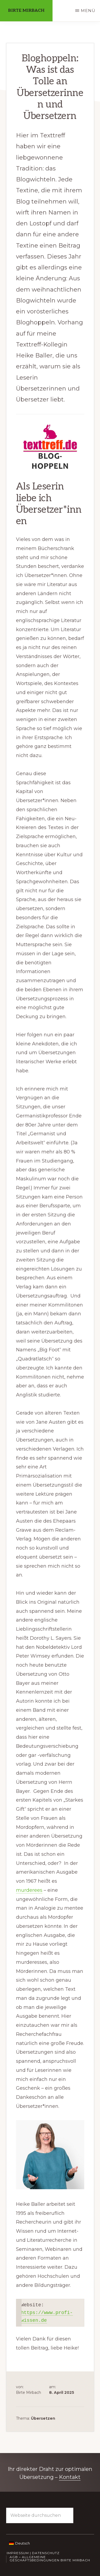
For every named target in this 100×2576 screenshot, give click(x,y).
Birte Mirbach (26, 10)
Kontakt (70, 2477)
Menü (88, 10)
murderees (29, 1890)
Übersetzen (43, 2418)
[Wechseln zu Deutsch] (19, 2543)
